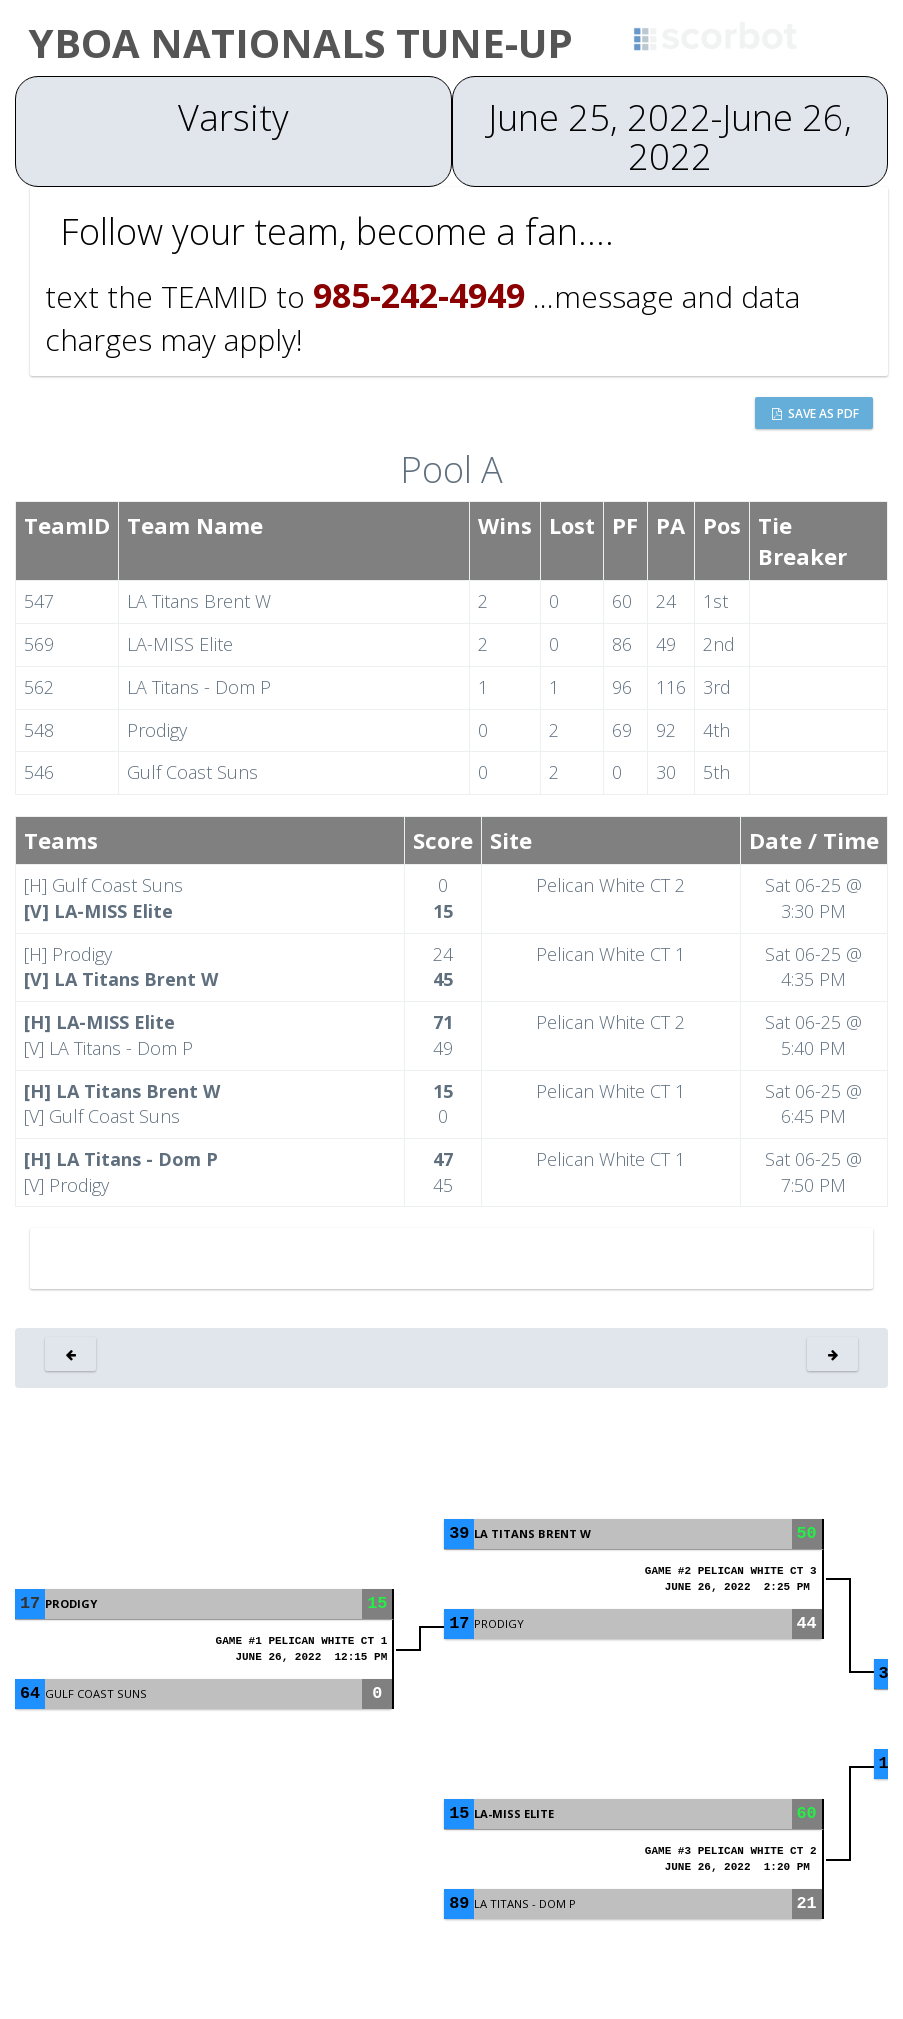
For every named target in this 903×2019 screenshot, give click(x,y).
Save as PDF (815, 413)
